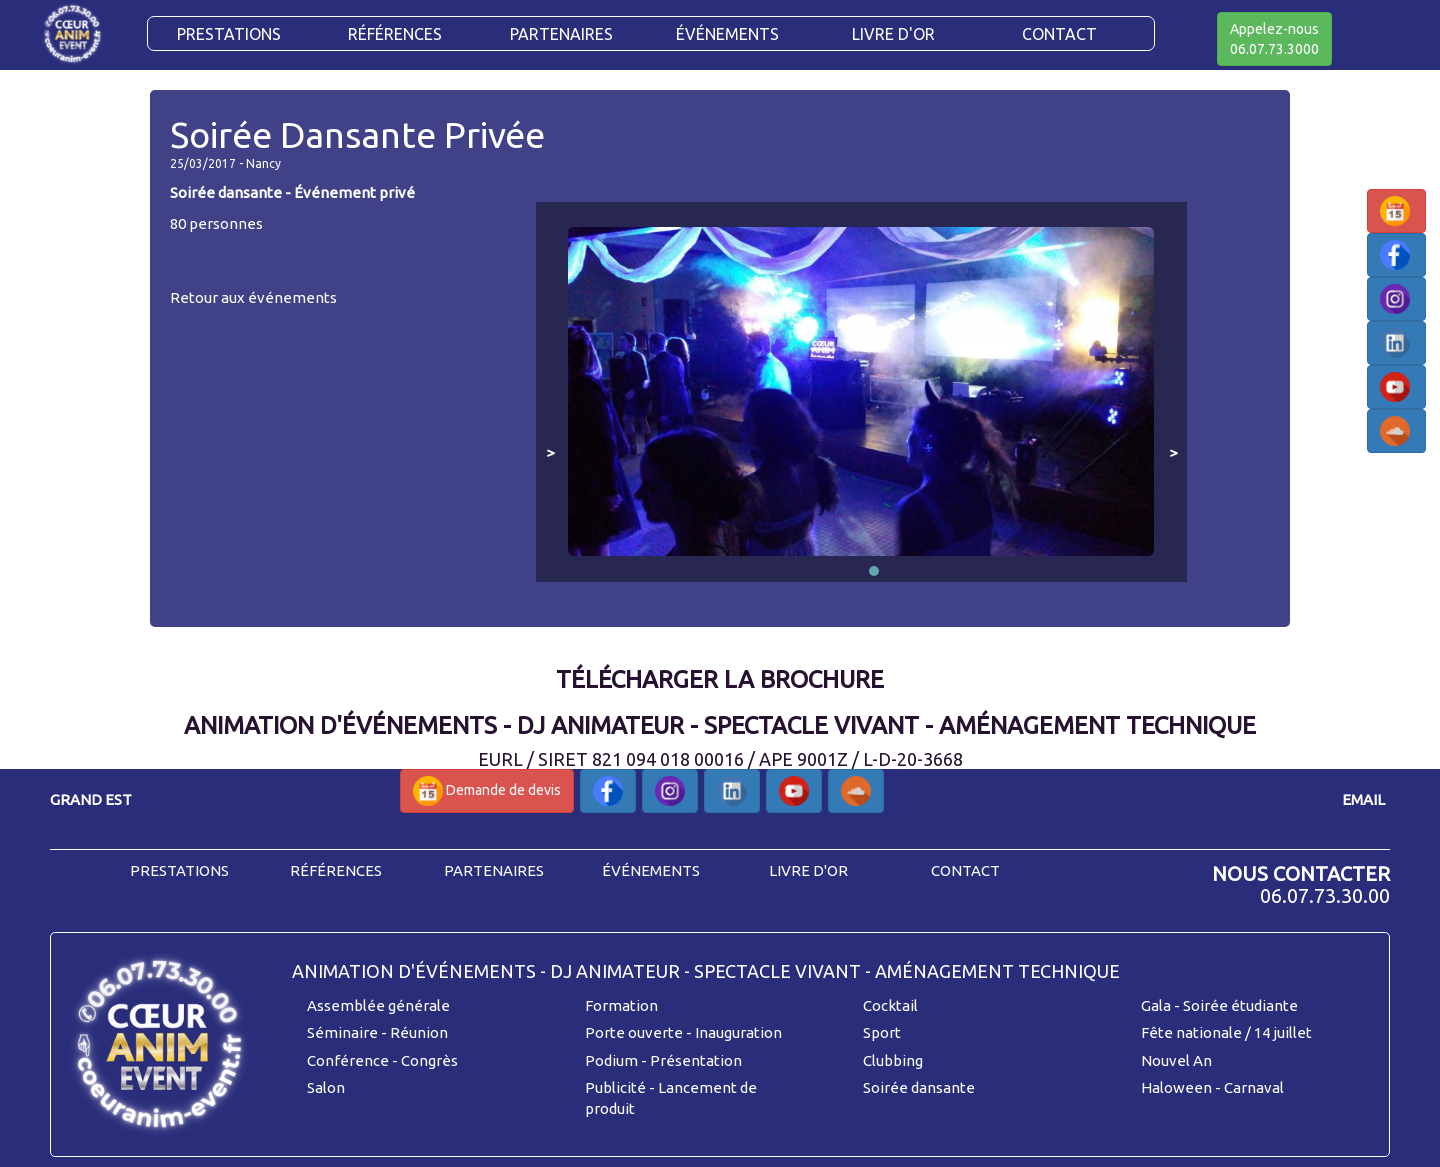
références (336, 870)
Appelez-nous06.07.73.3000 (1274, 39)
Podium (611, 1060)
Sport (882, 1032)
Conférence (348, 1060)
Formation (621, 1005)
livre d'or (808, 870)
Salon (326, 1087)
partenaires (494, 870)
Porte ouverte (634, 1032)
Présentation (696, 1060)
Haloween (1176, 1087)
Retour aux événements (253, 297)
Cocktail (890, 1005)
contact (965, 870)
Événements (727, 34)
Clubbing (893, 1060)
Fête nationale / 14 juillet (1226, 1032)
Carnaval (1254, 1087)
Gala (1156, 1005)
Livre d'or (893, 34)
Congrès (429, 1060)
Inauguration (738, 1032)
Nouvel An (1176, 1060)
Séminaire (342, 1032)
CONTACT (1059, 34)
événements (651, 870)
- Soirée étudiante (1236, 1005)
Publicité (615, 1087)
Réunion (419, 1032)
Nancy (263, 163)
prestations (179, 870)
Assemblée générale (378, 1005)
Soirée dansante (919, 1087)
